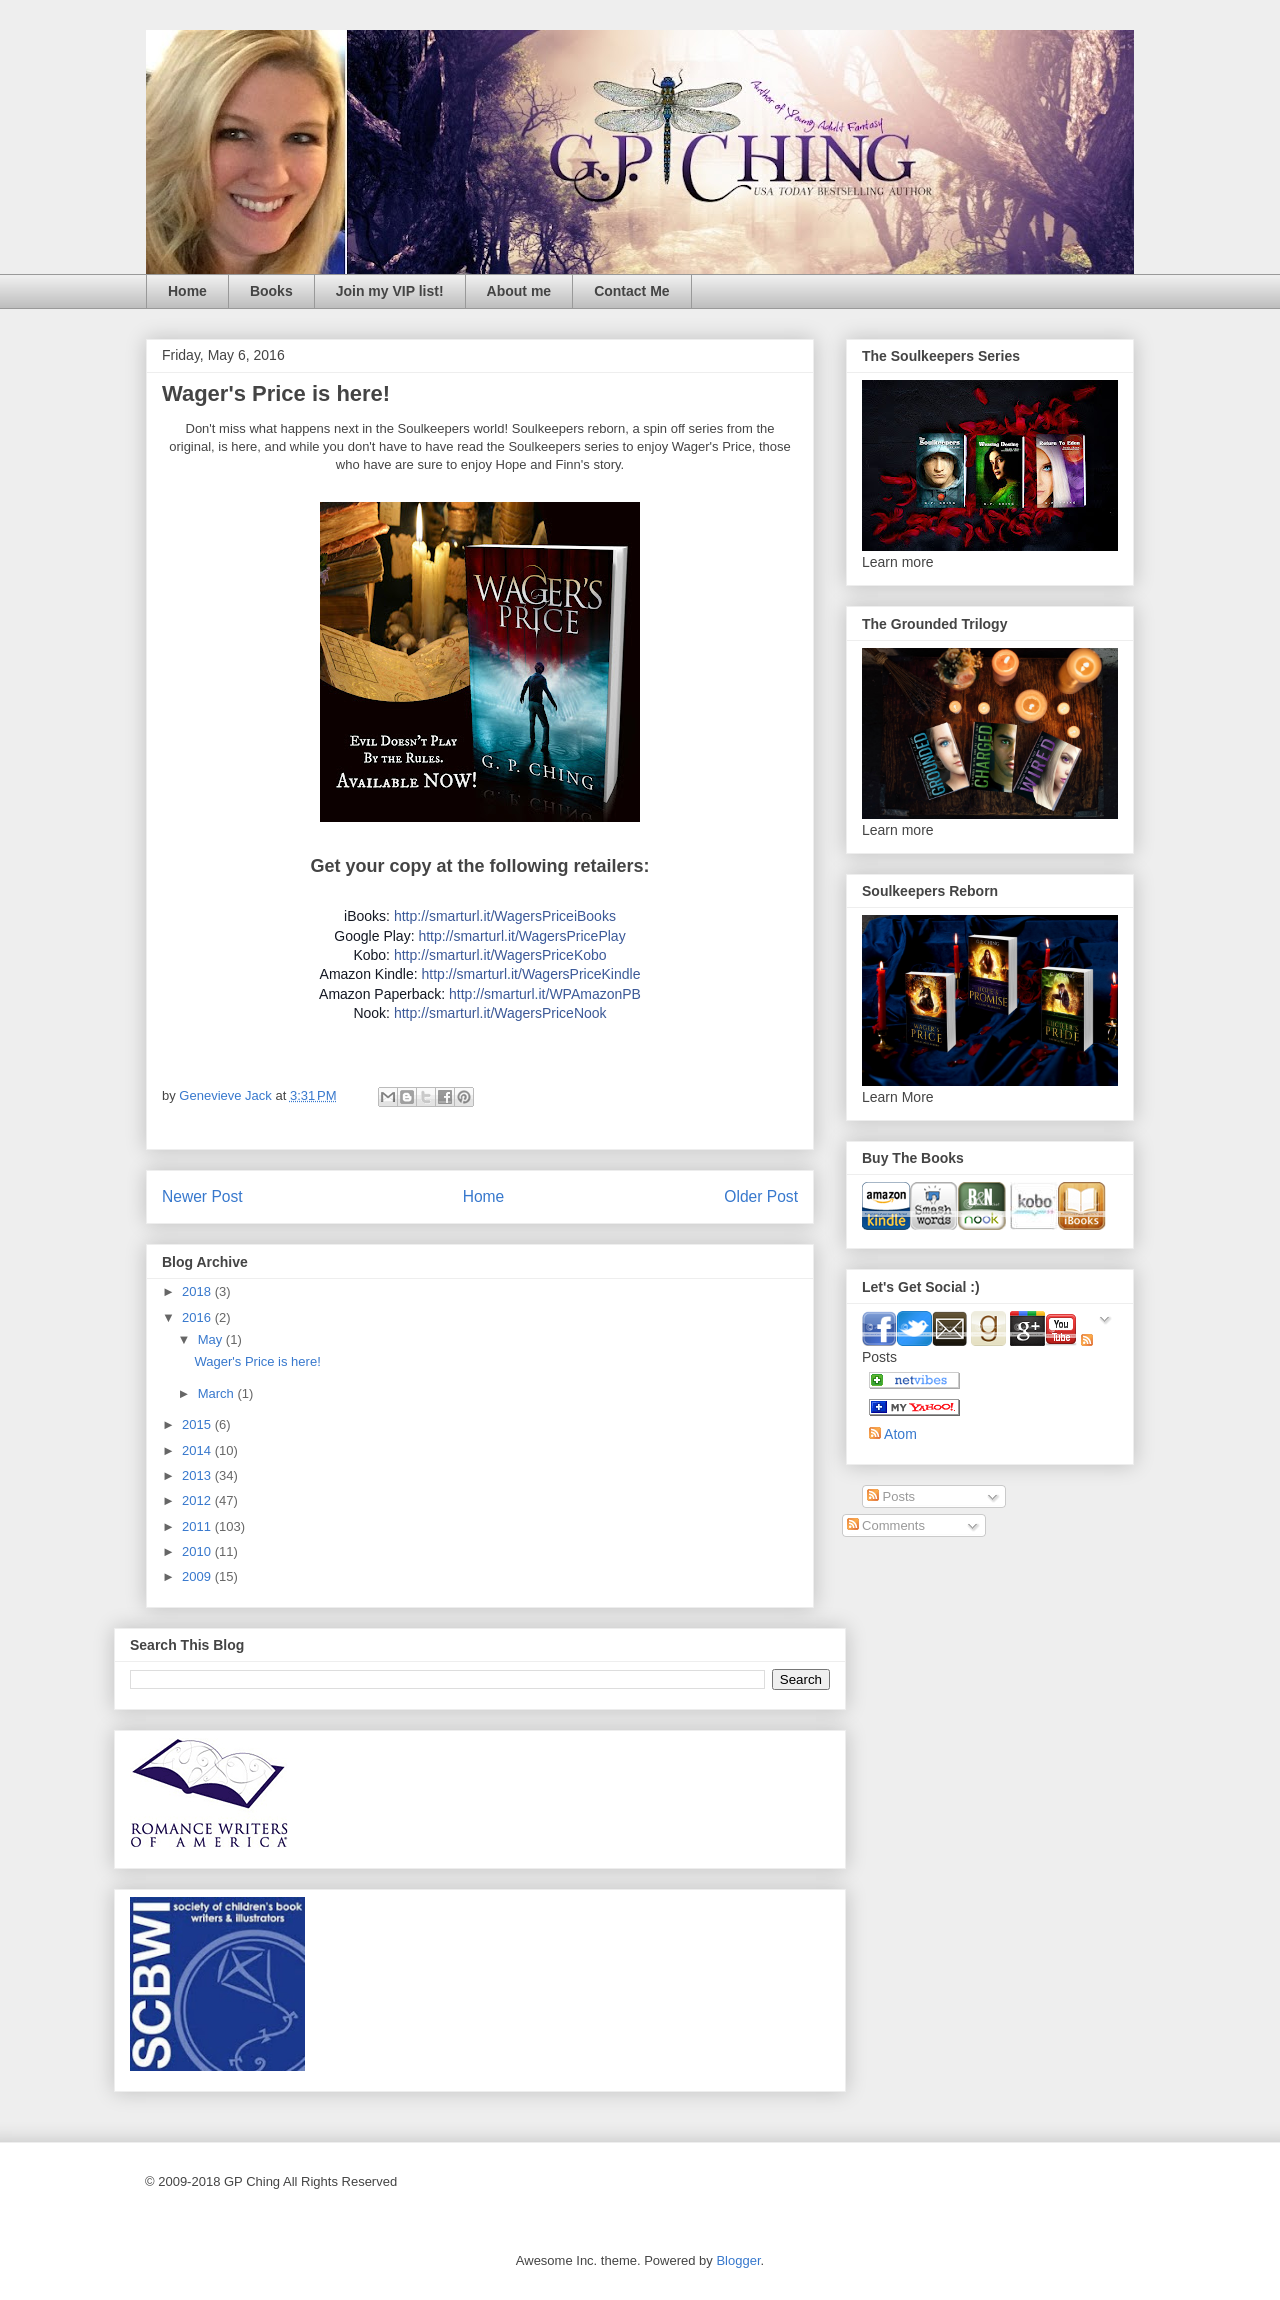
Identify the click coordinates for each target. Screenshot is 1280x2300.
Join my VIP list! (390, 291)
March (218, 1393)
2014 (198, 1450)
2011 (198, 1526)
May (212, 1339)
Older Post (761, 1196)
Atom (893, 1434)
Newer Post (202, 1196)
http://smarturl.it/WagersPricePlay (521, 936)
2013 (198, 1475)
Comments (886, 1525)
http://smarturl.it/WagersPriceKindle (531, 974)
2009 (198, 1576)
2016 (198, 1317)
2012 (198, 1500)
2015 (198, 1424)
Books (271, 291)
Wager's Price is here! (257, 1361)
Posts (891, 1496)
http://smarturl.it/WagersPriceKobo (500, 955)
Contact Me (631, 291)
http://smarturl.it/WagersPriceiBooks (505, 916)
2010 (198, 1551)
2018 (198, 1291)
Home (187, 291)
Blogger (738, 2260)
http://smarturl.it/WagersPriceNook (500, 1013)
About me (519, 291)
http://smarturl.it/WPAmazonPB (545, 994)
